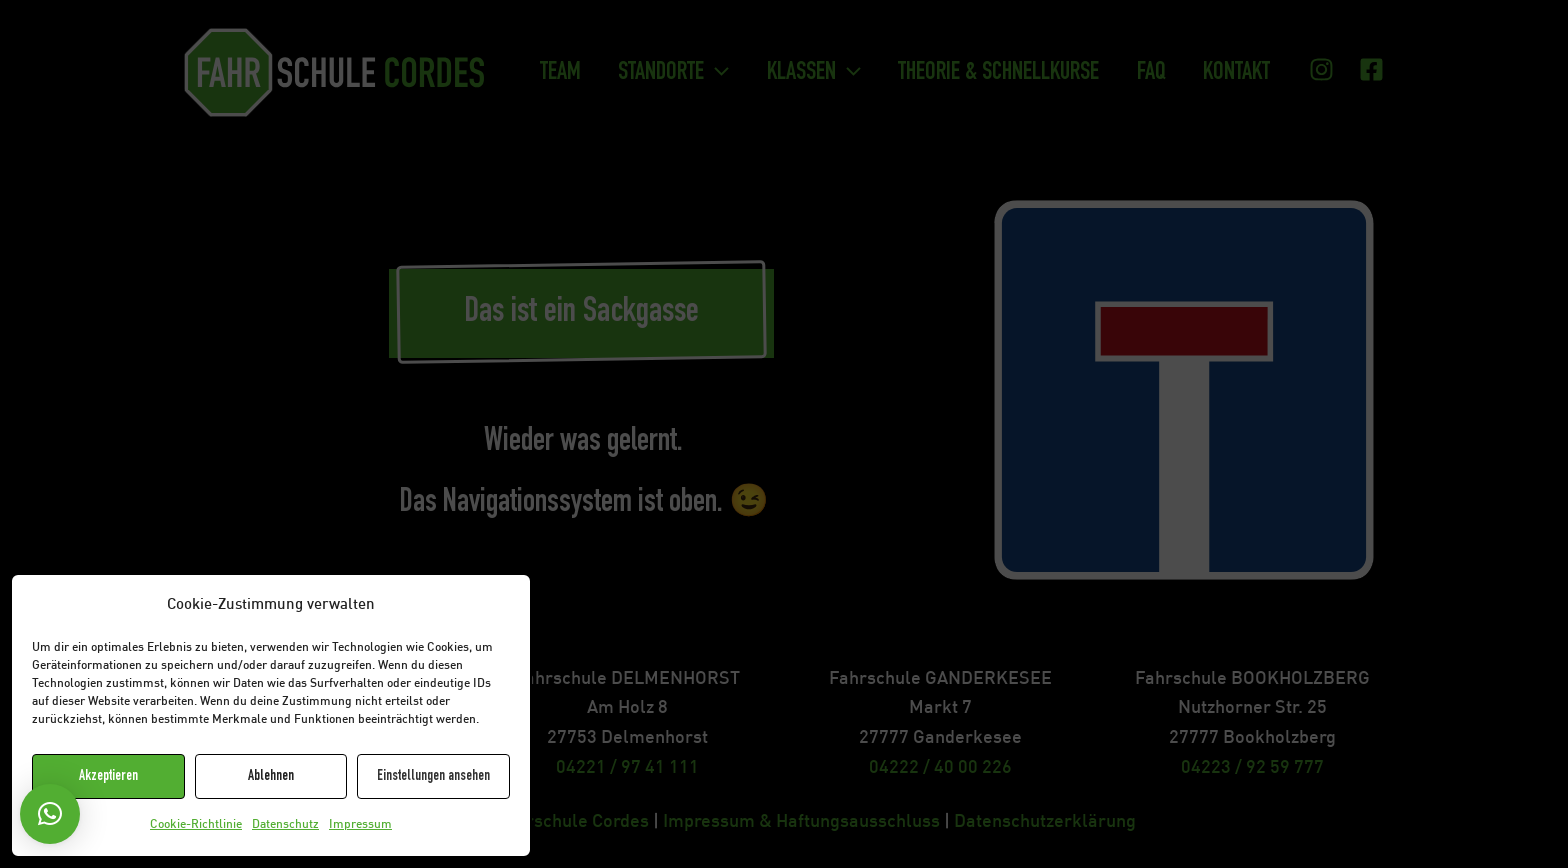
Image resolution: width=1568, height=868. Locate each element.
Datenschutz (285, 825)
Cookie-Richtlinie (196, 825)
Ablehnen (271, 776)
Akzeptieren (108, 776)
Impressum (360, 825)
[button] (50, 814)
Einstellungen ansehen (433, 776)
